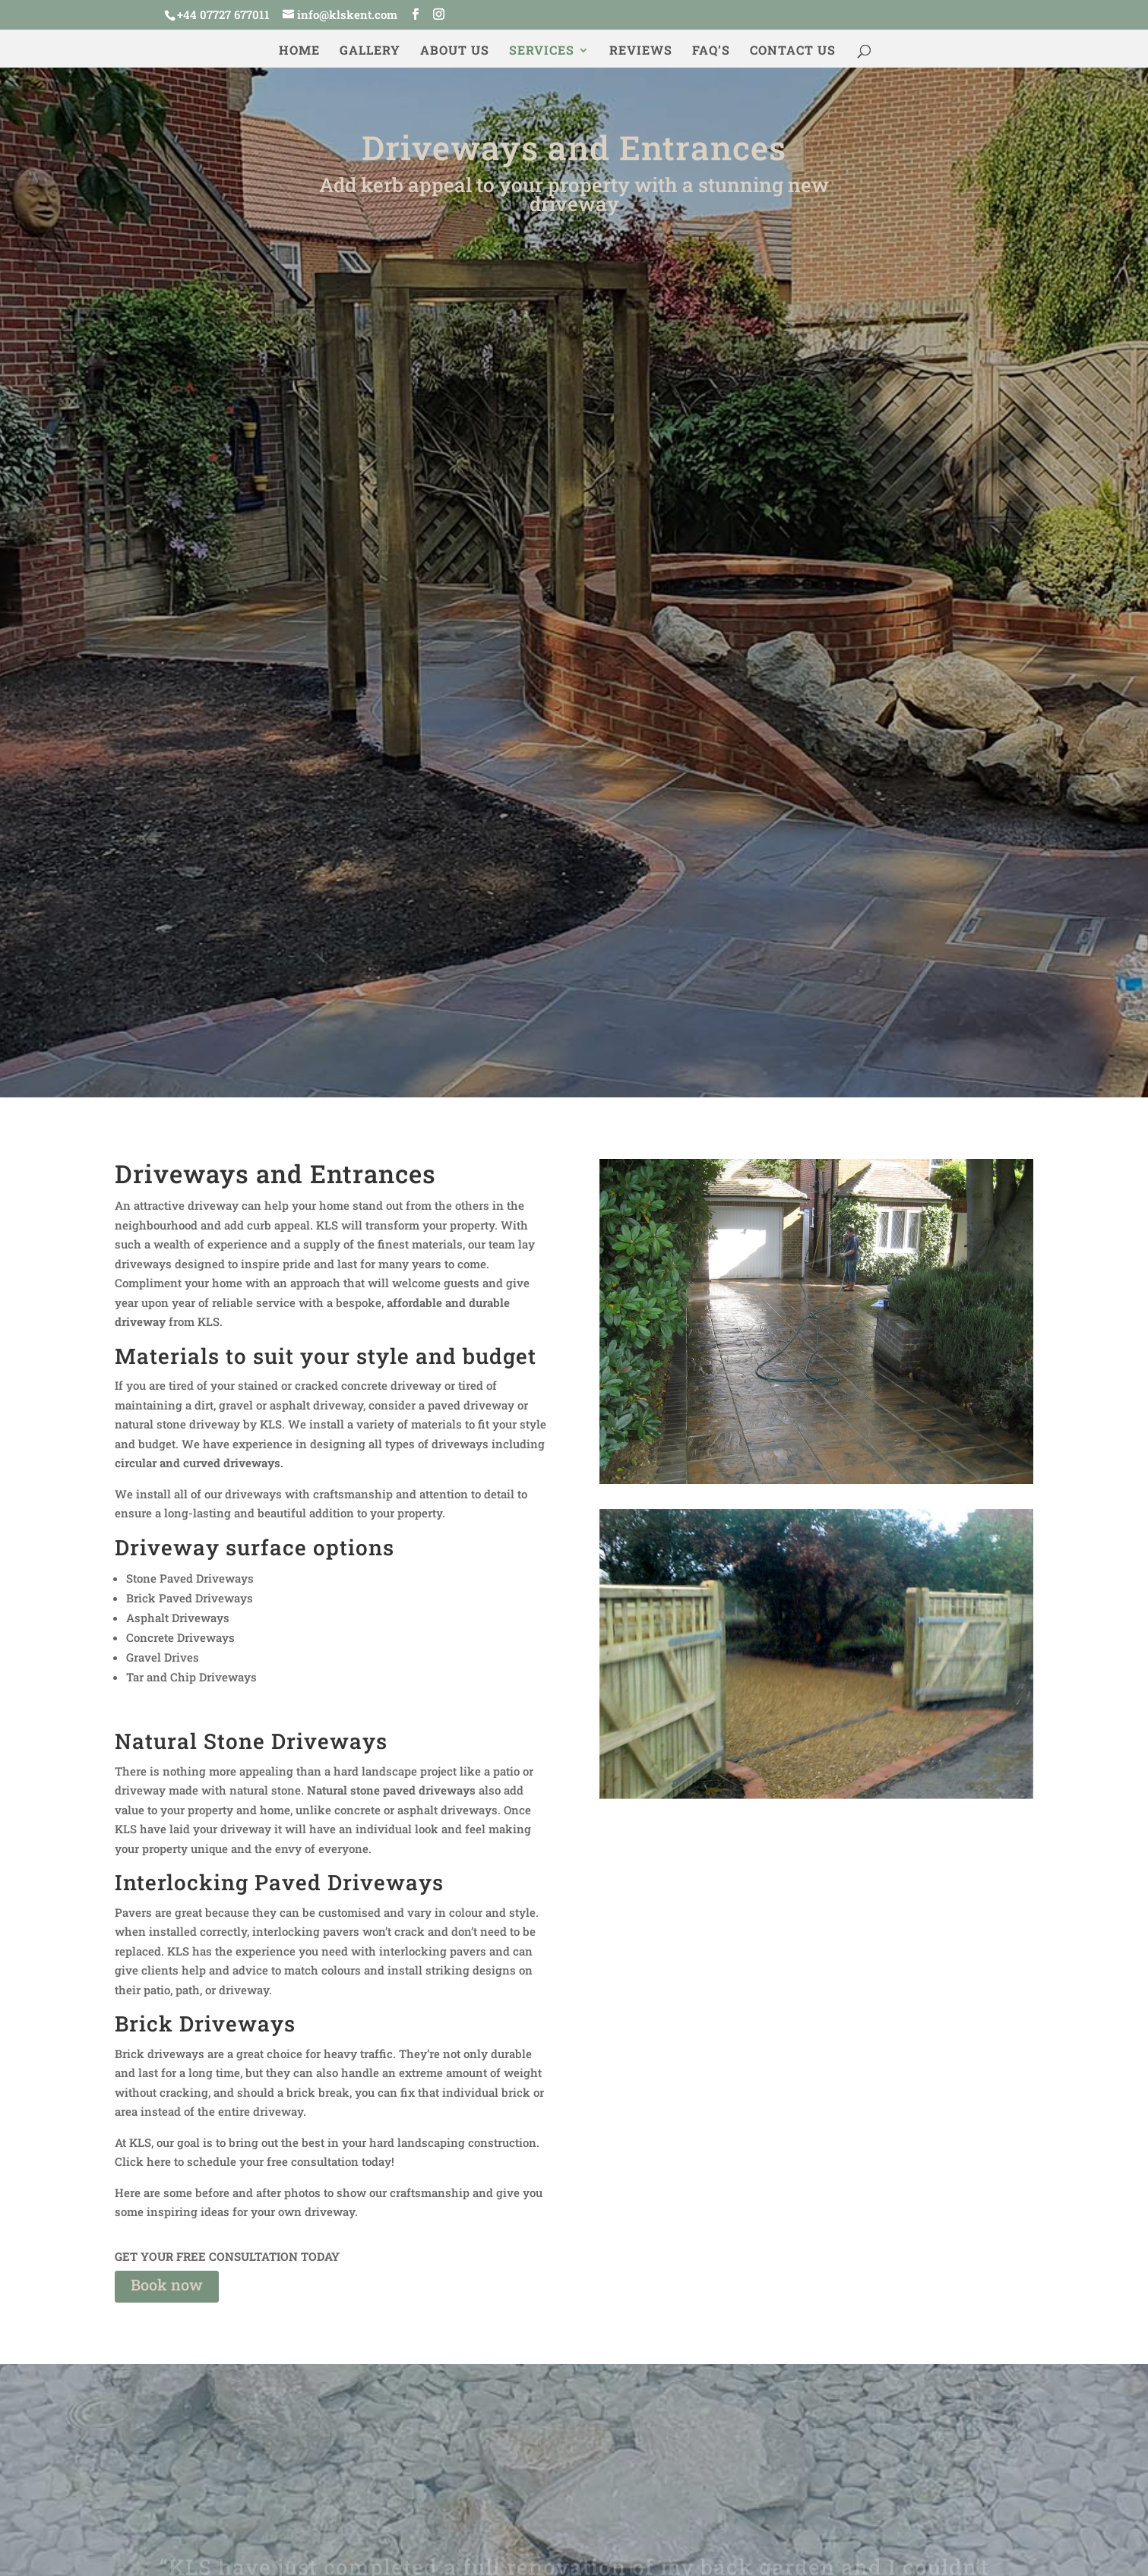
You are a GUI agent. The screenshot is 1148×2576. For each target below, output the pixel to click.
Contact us (793, 51)
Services (541, 51)
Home (299, 51)
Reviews (640, 51)
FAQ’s (711, 51)
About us (454, 51)
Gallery (370, 51)
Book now (167, 2284)
